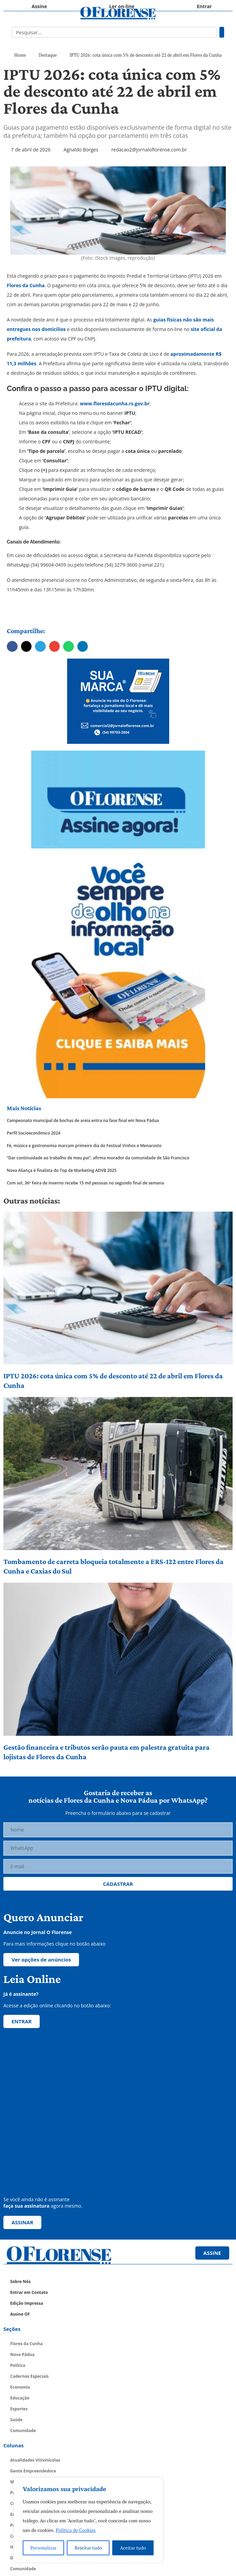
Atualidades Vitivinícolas (35, 2460)
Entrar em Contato (29, 2292)
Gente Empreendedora (33, 2471)
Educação (19, 2398)
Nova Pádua (22, 2354)
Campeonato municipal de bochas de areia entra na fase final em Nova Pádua (83, 1120)
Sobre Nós (20, 2281)
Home (20, 55)
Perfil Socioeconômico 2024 (33, 1133)
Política (17, 2365)
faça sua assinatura (26, 2206)
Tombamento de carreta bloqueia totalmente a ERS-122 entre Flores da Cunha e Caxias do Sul (113, 1566)
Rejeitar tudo (88, 2547)
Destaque (48, 55)
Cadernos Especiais (29, 2376)
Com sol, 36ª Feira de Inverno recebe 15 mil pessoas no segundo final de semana (85, 1183)
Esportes (18, 2409)
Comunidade (23, 2430)
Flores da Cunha (26, 285)
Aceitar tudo (133, 2547)
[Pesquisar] (221, 32)
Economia (20, 2387)
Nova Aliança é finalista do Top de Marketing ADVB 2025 (61, 1170)
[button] (12, 646)
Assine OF (20, 2314)
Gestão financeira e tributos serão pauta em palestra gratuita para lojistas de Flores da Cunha (106, 1752)
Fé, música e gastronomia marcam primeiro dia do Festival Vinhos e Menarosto (84, 1145)
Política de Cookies (76, 2530)
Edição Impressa (26, 2303)
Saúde (16, 2420)
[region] (88, 2520)
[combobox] (114, 32)
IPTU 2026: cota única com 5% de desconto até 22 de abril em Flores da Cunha (113, 1381)
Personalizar (44, 2547)
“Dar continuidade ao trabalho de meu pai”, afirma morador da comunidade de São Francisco (98, 1158)
